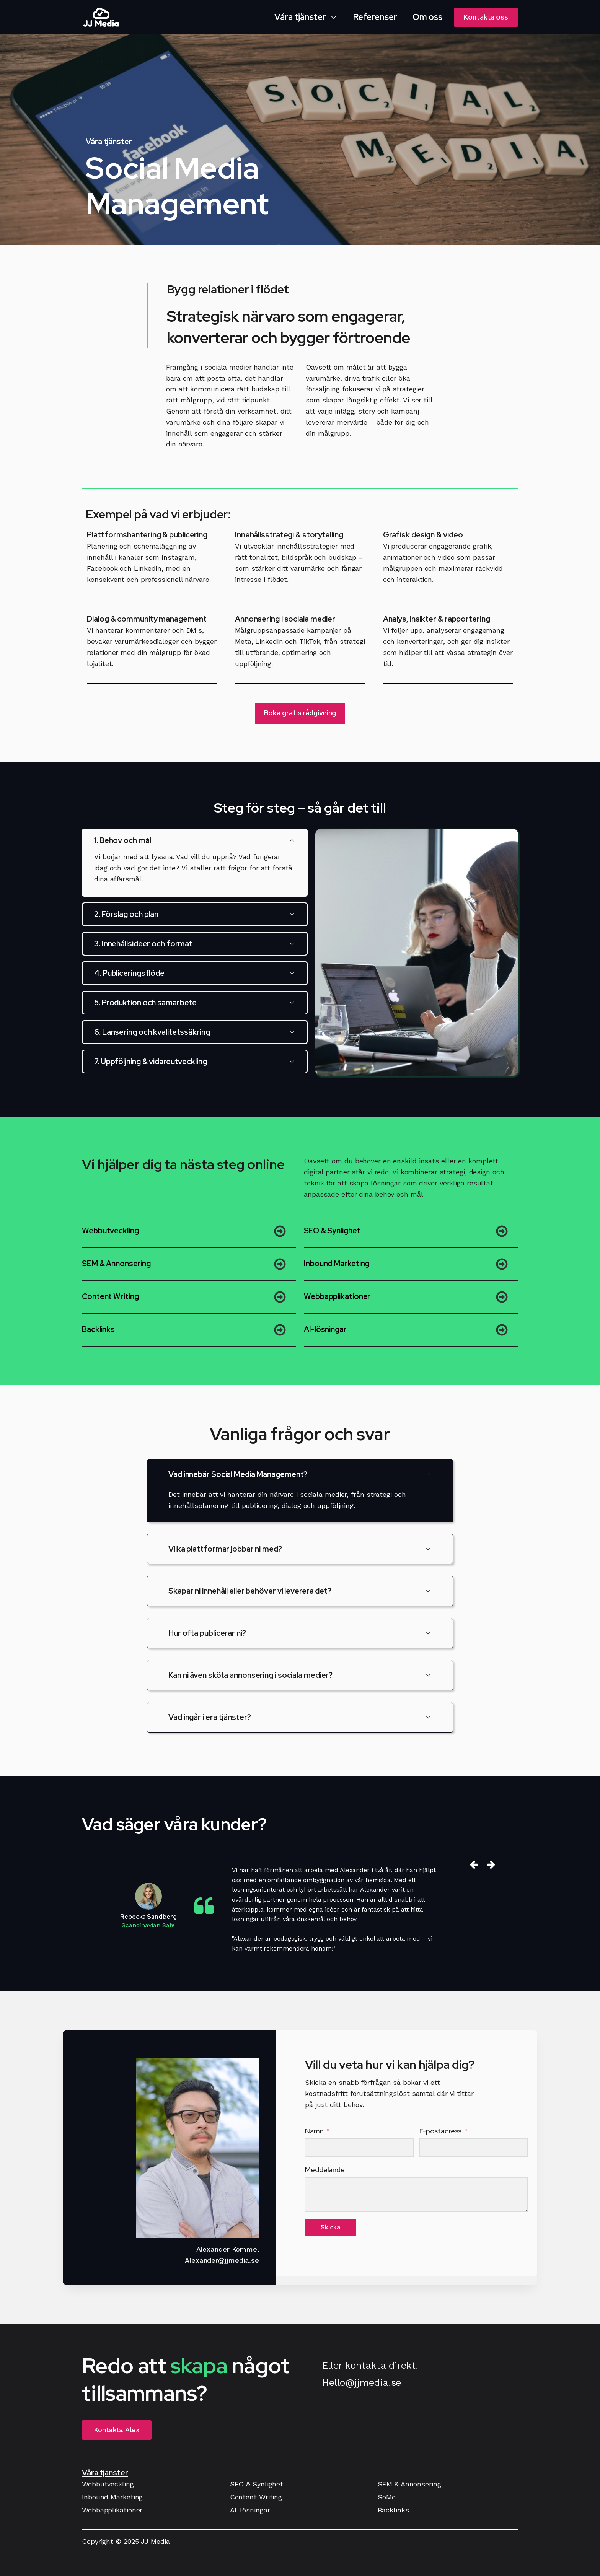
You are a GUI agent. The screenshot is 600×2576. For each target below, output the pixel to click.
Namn (314, 2131)
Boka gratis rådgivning (300, 712)
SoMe (387, 2497)
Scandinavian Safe (148, 1925)
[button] (306, 17)
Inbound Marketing (336, 1263)
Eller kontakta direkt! (370, 2365)
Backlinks (98, 1329)
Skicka (330, 2227)
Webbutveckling (110, 1231)
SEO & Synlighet (332, 1231)
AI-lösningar (325, 1329)
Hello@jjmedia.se (361, 2382)
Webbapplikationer (337, 1296)
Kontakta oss (486, 17)
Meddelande (325, 2169)
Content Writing (110, 1296)
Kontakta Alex (117, 2430)
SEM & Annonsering (116, 1263)
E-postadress (440, 2131)
